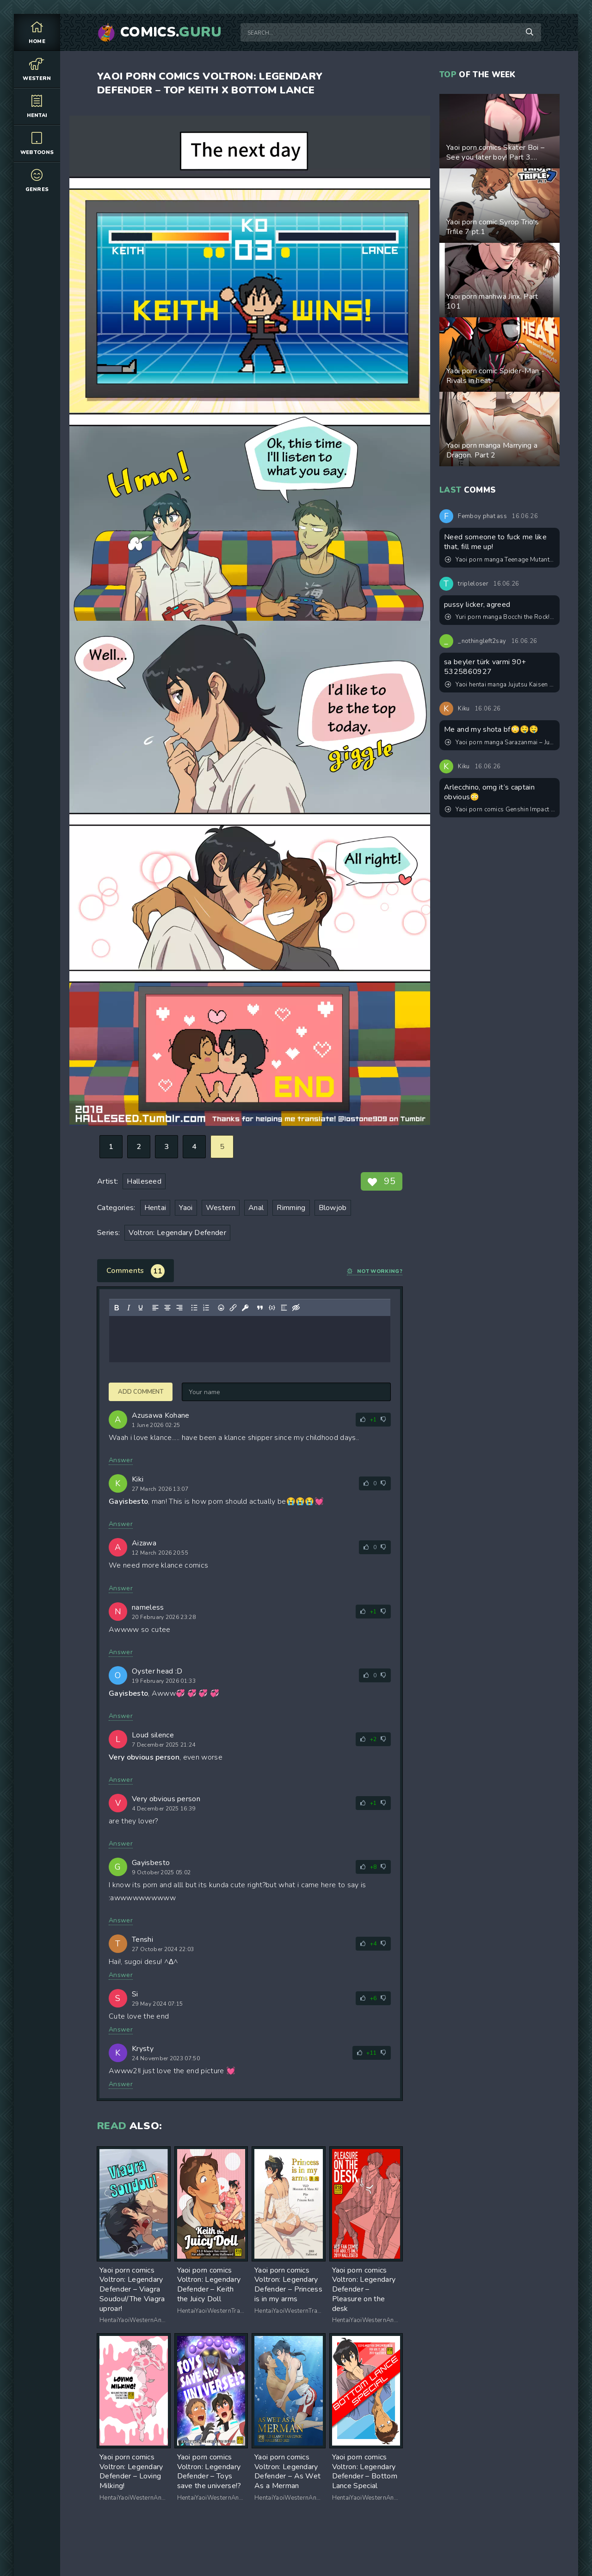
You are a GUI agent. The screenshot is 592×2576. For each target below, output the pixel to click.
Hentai (37, 106)
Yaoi (185, 1208)
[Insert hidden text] (296, 1308)
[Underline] (141, 1308)
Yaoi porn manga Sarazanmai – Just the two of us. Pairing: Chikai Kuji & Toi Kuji (500, 742)
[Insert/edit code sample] (272, 1308)
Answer (121, 1460)
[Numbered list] (206, 1308)
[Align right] (179, 1308)
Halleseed (144, 1181)
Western (37, 69)
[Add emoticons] (221, 1308)
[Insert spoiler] (284, 1308)
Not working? (374, 1271)
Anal (256, 1208)
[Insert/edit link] (233, 1308)
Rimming (291, 1208)
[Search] (529, 32)
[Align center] (167, 1308)
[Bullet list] (194, 1308)
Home (37, 32)
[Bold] (117, 1308)
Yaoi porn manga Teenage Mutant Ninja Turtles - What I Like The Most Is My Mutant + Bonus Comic (500, 559)
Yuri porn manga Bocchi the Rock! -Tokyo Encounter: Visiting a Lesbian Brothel (500, 617)
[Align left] (155, 1308)
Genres (37, 180)
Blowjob (333, 1208)
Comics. (171, 32)
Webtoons (37, 143)
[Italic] (129, 1308)
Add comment (140, 1392)
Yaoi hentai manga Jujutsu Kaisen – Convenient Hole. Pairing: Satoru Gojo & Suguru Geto (500, 684)
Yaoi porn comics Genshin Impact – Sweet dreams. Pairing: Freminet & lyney (500, 809)
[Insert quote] (260, 1308)
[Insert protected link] (245, 1308)
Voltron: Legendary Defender (177, 1233)
